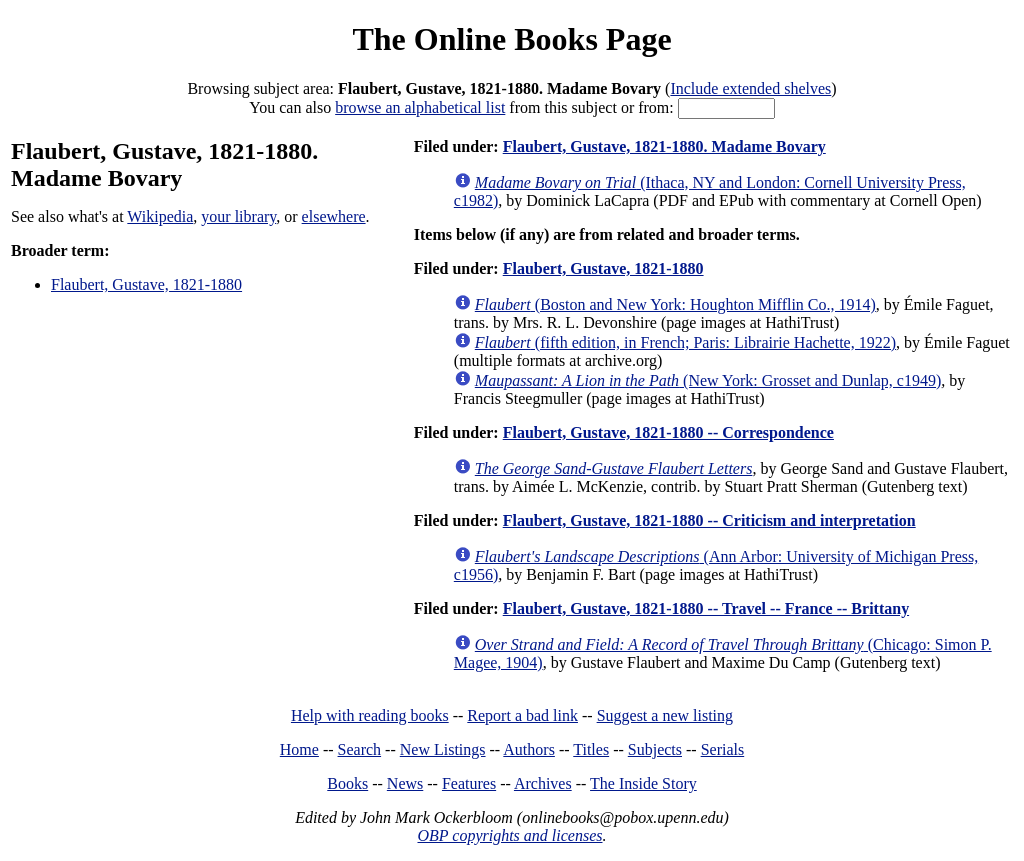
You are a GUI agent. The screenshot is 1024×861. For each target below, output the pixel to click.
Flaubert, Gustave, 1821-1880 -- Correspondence (668, 432)
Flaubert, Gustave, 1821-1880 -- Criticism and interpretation (709, 520)
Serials (723, 749)
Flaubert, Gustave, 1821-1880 (146, 284)
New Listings (443, 749)
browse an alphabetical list (420, 107)
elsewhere (334, 216)
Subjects (655, 749)
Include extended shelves (750, 88)
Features (469, 783)
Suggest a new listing (665, 715)
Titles (591, 749)
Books (347, 783)
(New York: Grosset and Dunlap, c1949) (708, 380)
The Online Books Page (511, 39)
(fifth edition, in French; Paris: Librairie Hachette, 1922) (685, 342)
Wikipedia (160, 216)
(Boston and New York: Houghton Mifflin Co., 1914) (675, 304)
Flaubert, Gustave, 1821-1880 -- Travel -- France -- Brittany (706, 608)
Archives (543, 783)
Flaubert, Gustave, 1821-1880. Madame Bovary (664, 146)
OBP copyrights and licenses (509, 835)
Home (299, 749)
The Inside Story (643, 783)
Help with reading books (370, 715)
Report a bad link (522, 715)
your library (238, 216)
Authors (529, 749)
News (405, 783)
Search (360, 749)
